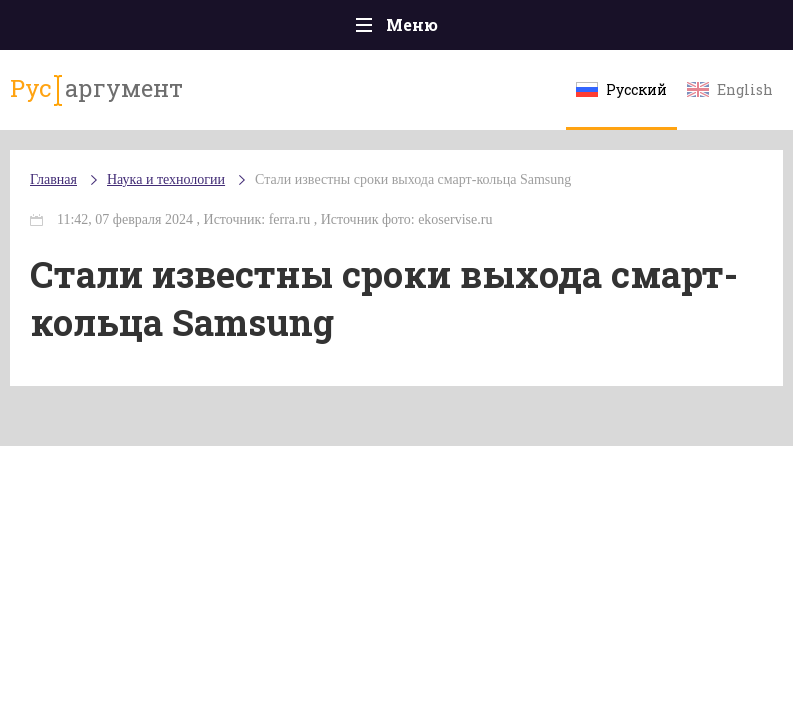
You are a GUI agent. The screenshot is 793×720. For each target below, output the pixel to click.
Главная (53, 179)
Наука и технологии (166, 179)
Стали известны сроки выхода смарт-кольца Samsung (413, 179)
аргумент (96, 89)
